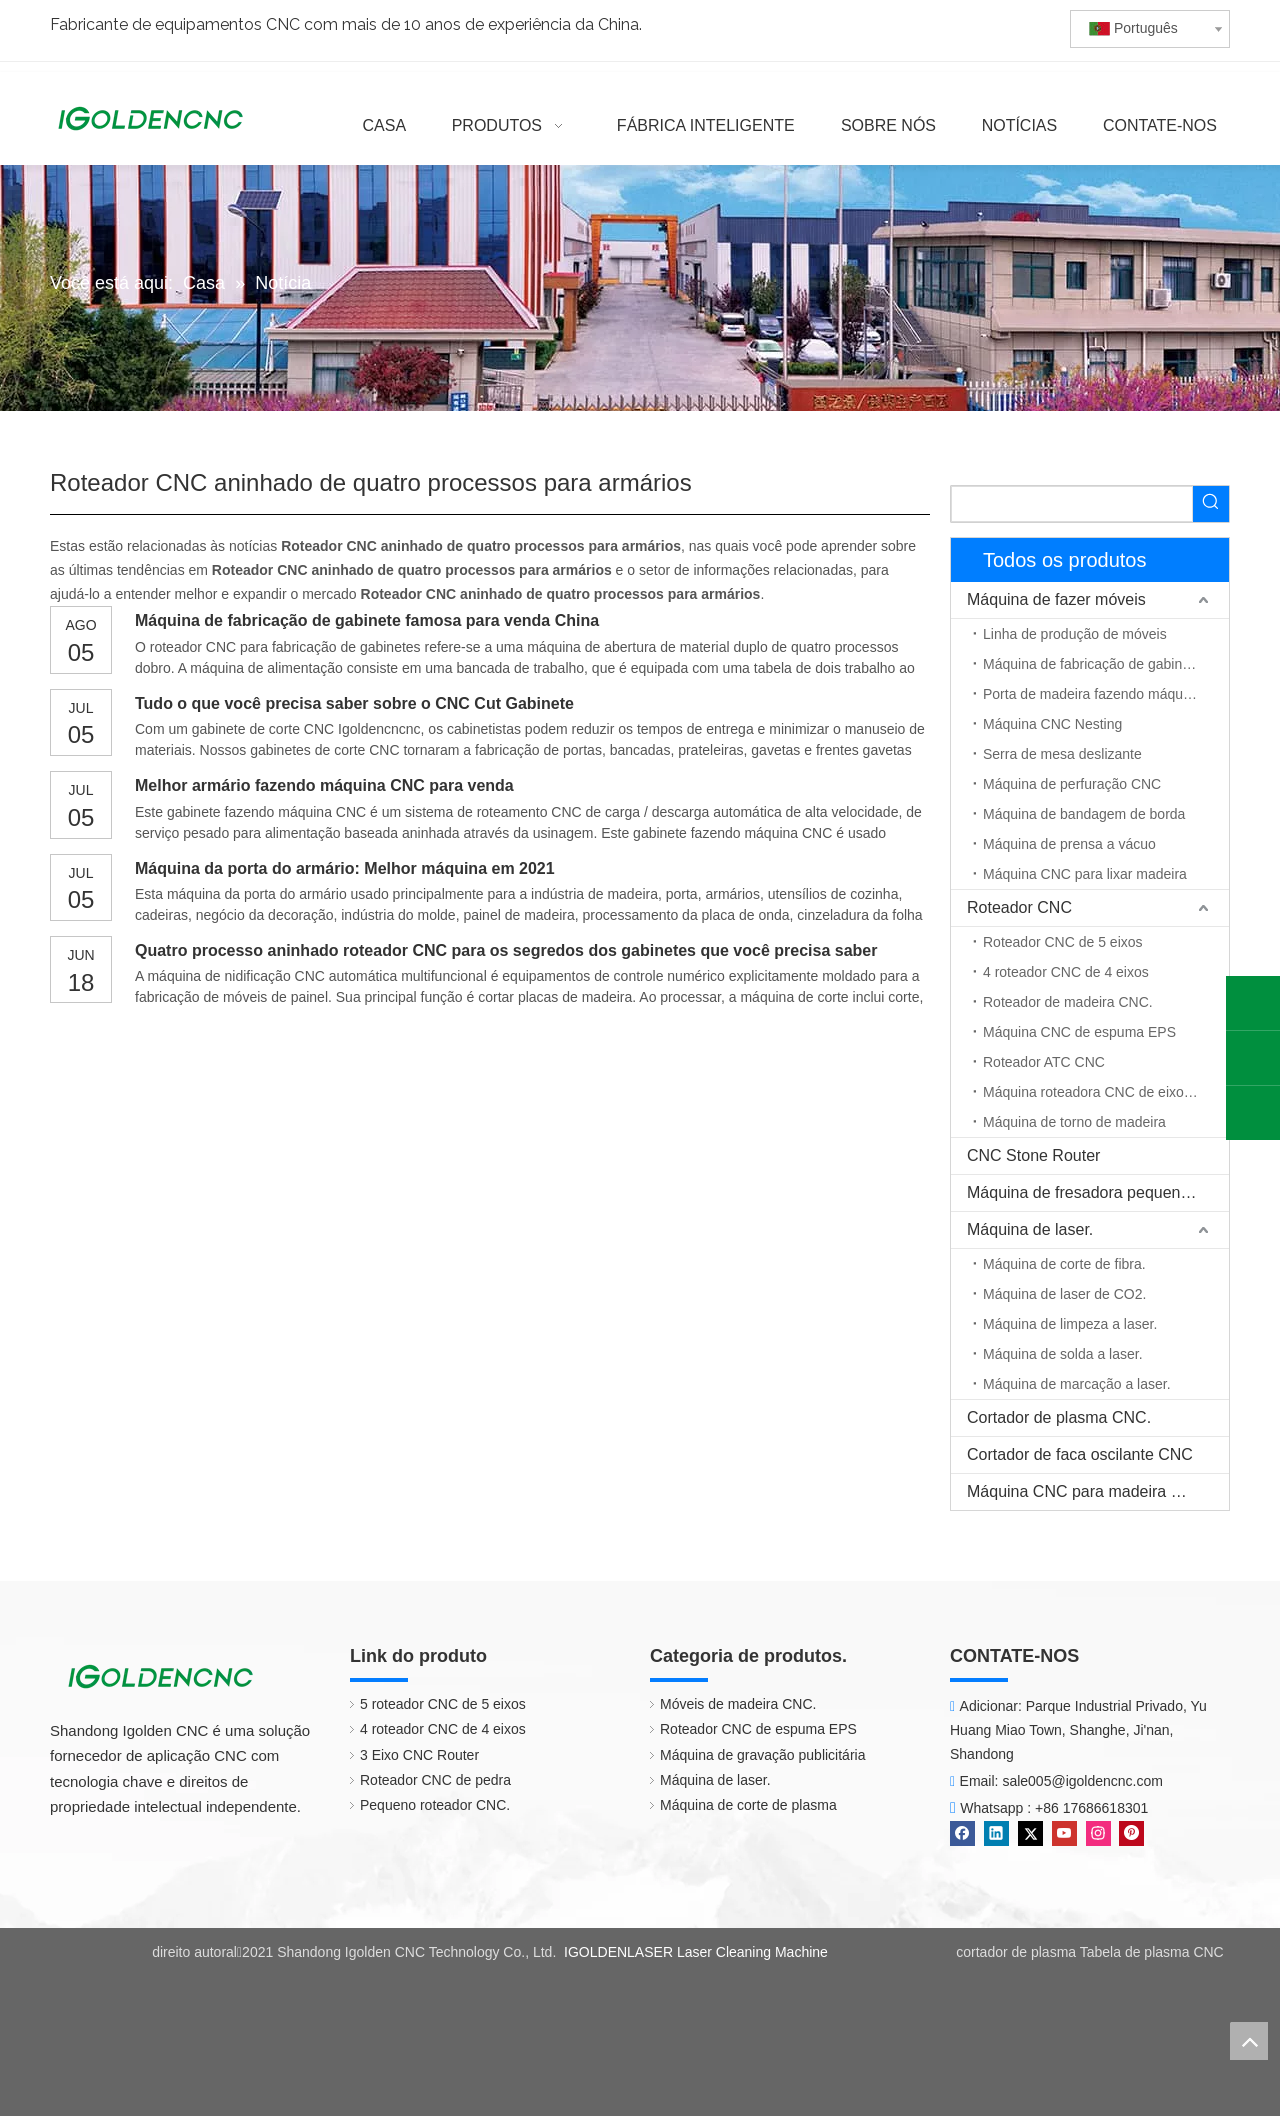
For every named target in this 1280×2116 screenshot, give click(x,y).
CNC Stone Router (1033, 1155)
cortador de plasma (1016, 1952)
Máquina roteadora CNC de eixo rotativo (1106, 1092)
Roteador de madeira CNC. (1068, 1002)
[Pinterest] (1131, 1833)
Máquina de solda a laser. (1063, 1354)
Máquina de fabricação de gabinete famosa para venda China (367, 620)
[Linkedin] (996, 1833)
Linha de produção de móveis (1075, 634)
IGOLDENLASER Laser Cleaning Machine (696, 1952)
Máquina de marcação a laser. (1077, 1384)
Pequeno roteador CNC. (435, 1805)
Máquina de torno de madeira (1074, 1122)
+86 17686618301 (1091, 1808)
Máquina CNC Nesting (1052, 724)
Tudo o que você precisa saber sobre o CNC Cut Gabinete (354, 703)
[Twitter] (1030, 1833)
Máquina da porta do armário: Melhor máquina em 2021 (345, 868)
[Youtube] (1064, 1833)
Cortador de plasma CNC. (1059, 1417)
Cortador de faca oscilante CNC (1080, 1454)
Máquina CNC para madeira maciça (1094, 1491)
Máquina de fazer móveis (1056, 599)
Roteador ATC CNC (1044, 1062)
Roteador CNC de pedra (435, 1780)
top (1249, 2041)
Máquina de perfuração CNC (1072, 784)
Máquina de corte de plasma (748, 1805)
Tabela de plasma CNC (1152, 1952)
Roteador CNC (1019, 907)
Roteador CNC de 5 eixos (1063, 942)
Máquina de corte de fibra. (1064, 1264)
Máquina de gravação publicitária (762, 1755)
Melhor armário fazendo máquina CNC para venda (324, 785)
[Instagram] (1098, 1833)
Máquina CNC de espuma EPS (1079, 1032)
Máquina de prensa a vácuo (1069, 844)
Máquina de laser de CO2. (1064, 1294)
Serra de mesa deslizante (1062, 754)
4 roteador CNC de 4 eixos (1066, 972)
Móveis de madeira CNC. (738, 1704)
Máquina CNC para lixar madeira (1085, 874)
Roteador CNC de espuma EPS (758, 1729)
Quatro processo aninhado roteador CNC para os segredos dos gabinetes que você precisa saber (506, 950)
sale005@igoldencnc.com (1082, 1781)
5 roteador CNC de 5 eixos (443, 1704)
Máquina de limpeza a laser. (1070, 1324)
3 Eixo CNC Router (419, 1755)
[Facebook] (962, 1833)
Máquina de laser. (1030, 1229)
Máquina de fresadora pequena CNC (1098, 1192)
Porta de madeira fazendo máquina (1092, 694)
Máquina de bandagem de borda (1084, 814)
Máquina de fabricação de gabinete (1092, 664)
